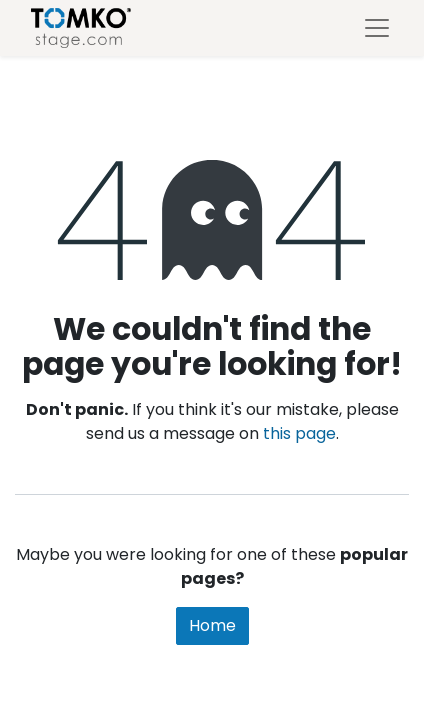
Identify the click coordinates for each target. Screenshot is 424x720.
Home (212, 625)
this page (299, 433)
